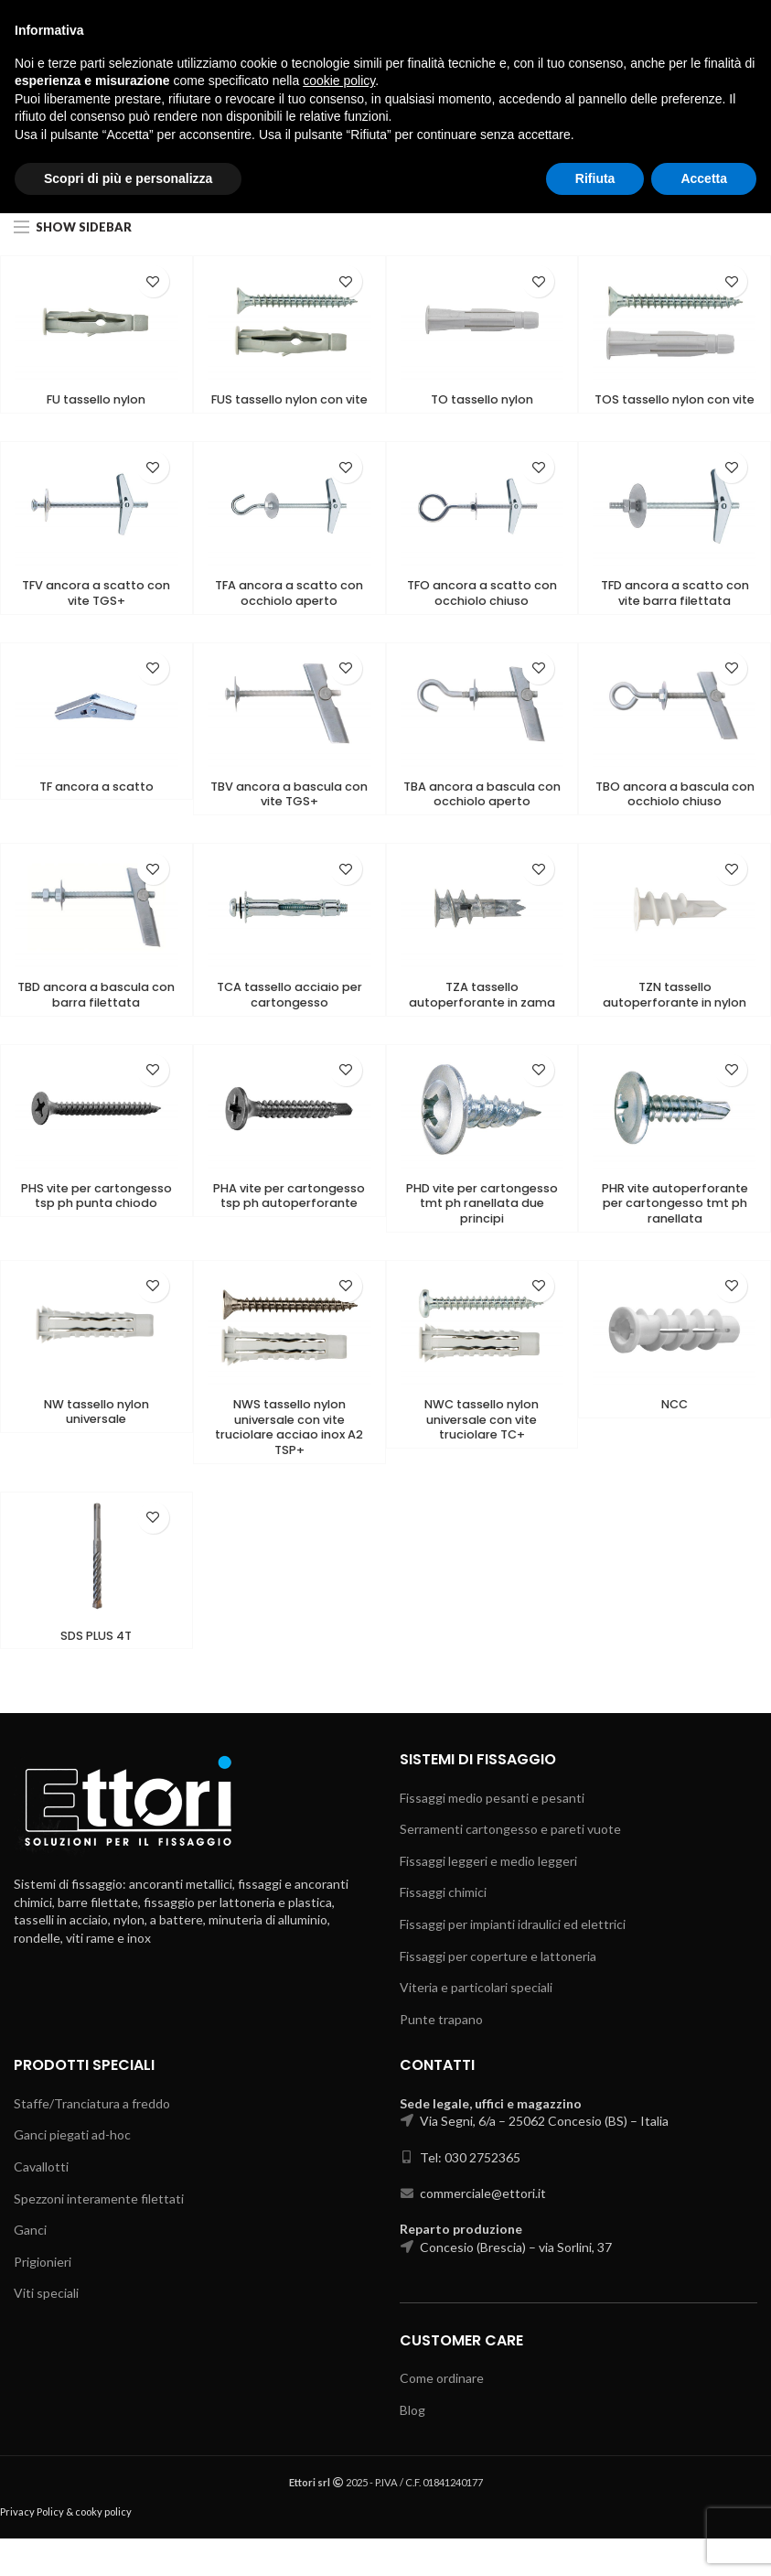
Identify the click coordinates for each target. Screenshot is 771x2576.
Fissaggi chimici (443, 1929)
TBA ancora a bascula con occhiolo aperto (482, 816)
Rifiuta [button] (595, 2540)
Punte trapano (441, 2056)
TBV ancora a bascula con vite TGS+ (289, 816)
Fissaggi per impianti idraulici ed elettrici (513, 1961)
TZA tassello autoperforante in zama (481, 1020)
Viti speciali (46, 2330)
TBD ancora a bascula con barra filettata (96, 1020)
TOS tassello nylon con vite (675, 409)
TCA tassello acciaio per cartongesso (289, 1020)
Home (31, 180)
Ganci (30, 2267)
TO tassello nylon (482, 401)
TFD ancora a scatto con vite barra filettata (675, 613)
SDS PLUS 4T (96, 1673)
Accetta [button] (703, 2540)
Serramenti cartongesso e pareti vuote (510, 1866)
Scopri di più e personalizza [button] (128, 2540)
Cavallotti (41, 2204)
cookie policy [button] (339, 2443)
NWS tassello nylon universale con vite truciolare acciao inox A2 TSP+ (289, 1461)
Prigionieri (42, 2298)
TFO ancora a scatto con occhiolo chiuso (481, 613)
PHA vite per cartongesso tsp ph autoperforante (289, 1232)
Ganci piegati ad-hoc (72, 2172)
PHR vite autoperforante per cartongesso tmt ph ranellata (674, 1232)
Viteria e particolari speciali (476, 2024)
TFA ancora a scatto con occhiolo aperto (289, 613)
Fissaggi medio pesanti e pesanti (492, 1834)
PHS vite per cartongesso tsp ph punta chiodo (96, 1232)
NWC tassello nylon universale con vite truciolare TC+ (482, 1453)
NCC (675, 1436)
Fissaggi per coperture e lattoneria (498, 1992)
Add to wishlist (153, 281)
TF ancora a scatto (96, 808)
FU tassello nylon (96, 401)
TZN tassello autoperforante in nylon (674, 1020)
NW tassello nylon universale (96, 1444)
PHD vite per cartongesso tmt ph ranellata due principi (481, 1232)
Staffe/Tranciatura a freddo (92, 2140)
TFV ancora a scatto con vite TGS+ (96, 613)
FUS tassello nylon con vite (289, 409)
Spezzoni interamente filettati (99, 2235)
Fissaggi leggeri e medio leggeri (488, 1898)
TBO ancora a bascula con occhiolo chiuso (675, 816)
